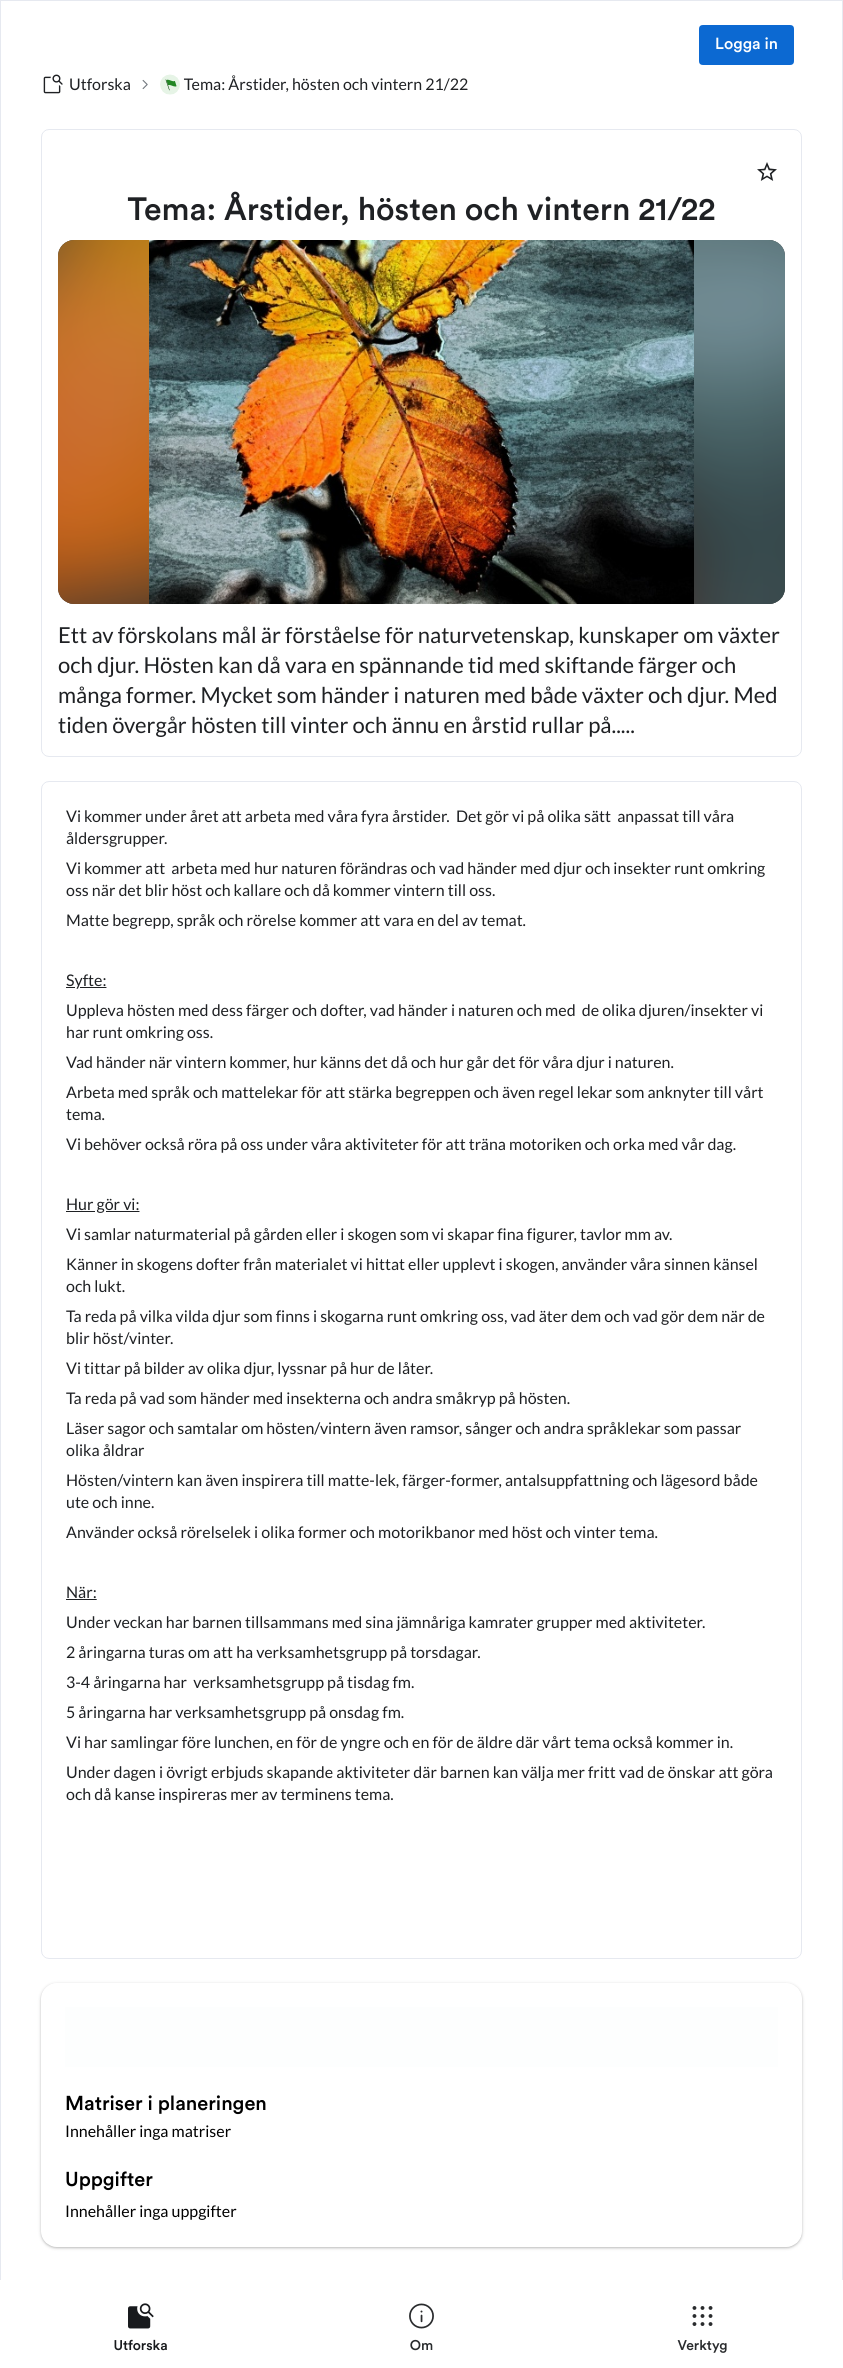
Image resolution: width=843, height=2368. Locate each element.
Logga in (746, 45)
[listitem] (140, 2332)
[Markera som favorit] (767, 172)
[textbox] (421, 1370)
